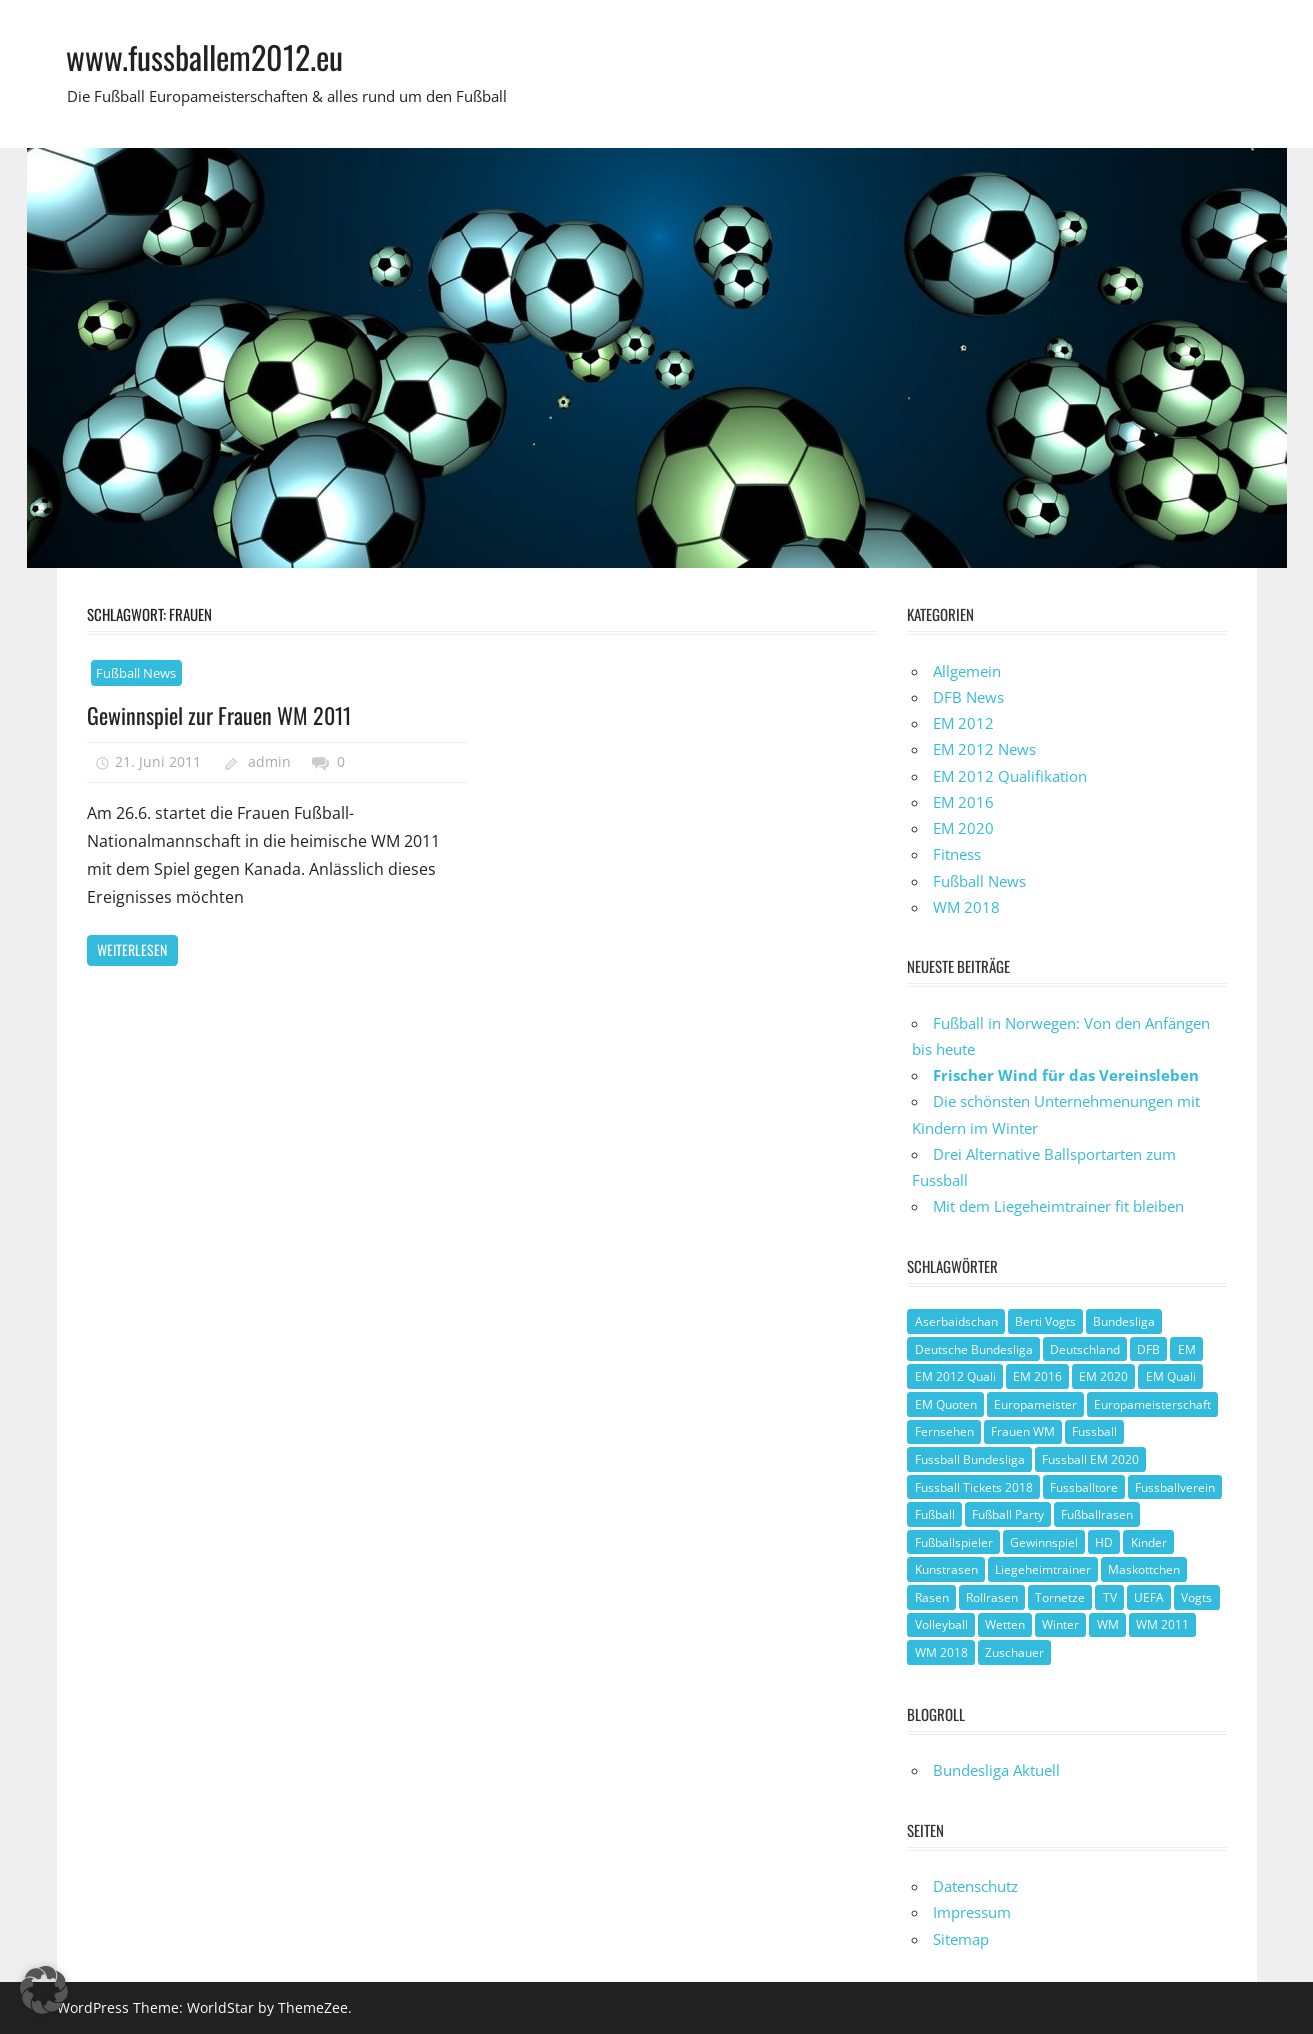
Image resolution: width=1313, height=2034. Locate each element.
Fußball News (136, 673)
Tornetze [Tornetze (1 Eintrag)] (1060, 1597)
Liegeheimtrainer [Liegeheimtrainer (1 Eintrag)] (1043, 1569)
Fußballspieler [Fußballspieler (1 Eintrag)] (954, 1542)
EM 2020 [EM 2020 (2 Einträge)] (1103, 1376)
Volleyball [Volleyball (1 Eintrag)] (941, 1624)
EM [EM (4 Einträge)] (1187, 1349)
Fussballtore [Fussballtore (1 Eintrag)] (1084, 1487)
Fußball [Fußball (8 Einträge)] (935, 1514)
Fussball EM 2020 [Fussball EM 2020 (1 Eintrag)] (1090, 1459)
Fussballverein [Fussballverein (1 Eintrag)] (1175, 1487)
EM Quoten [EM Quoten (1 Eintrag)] (946, 1404)
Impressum (972, 1912)
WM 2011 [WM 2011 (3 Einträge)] (1162, 1624)
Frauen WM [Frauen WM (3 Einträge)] (1023, 1431)
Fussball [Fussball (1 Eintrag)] (1094, 1431)
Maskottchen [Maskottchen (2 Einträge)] (1144, 1569)
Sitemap (961, 1939)
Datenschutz (975, 1886)
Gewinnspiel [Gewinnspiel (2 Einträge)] (1044, 1542)
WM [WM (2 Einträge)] (1108, 1624)
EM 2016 (963, 802)
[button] (44, 1990)
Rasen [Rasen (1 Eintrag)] (932, 1597)
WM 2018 (966, 907)
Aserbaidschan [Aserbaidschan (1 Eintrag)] (956, 1321)
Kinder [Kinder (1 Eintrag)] (1149, 1542)
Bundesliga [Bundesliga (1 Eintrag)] (1124, 1321)
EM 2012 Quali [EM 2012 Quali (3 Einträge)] (955, 1376)
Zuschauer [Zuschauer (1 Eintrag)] (1014, 1652)
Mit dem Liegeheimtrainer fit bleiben (1058, 1206)
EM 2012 (963, 723)
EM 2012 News (984, 749)
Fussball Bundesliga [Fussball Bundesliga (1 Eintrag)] (970, 1459)
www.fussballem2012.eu (204, 56)
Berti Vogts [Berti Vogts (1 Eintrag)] (1045, 1321)
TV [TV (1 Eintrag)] (1110, 1597)
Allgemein (967, 671)
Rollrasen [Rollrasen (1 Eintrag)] (992, 1597)
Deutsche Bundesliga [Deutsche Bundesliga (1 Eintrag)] (974, 1349)
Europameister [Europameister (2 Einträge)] (1035, 1404)
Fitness (957, 854)
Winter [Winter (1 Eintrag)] (1060, 1624)
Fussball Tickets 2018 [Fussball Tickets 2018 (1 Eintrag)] (974, 1487)
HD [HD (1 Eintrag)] (1104, 1542)
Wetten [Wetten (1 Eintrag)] (1005, 1624)
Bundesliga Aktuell (996, 1770)
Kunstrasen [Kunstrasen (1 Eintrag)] (946, 1569)
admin (269, 761)
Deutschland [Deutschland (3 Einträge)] (1085, 1349)
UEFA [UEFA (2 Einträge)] (1149, 1597)
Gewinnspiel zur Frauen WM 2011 (219, 715)
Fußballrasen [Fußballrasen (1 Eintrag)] (1097, 1514)
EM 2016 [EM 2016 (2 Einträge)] (1037, 1376)
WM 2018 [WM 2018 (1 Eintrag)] (941, 1652)
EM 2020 (963, 828)
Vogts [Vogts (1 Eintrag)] (1196, 1597)
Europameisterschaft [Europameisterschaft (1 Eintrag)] (1152, 1404)
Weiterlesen (132, 949)
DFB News (968, 697)
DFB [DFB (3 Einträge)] (1148, 1349)
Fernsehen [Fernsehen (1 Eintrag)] (944, 1431)
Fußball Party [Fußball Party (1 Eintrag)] (1008, 1514)
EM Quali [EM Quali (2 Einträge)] (1171, 1376)
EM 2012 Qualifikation (1010, 776)
